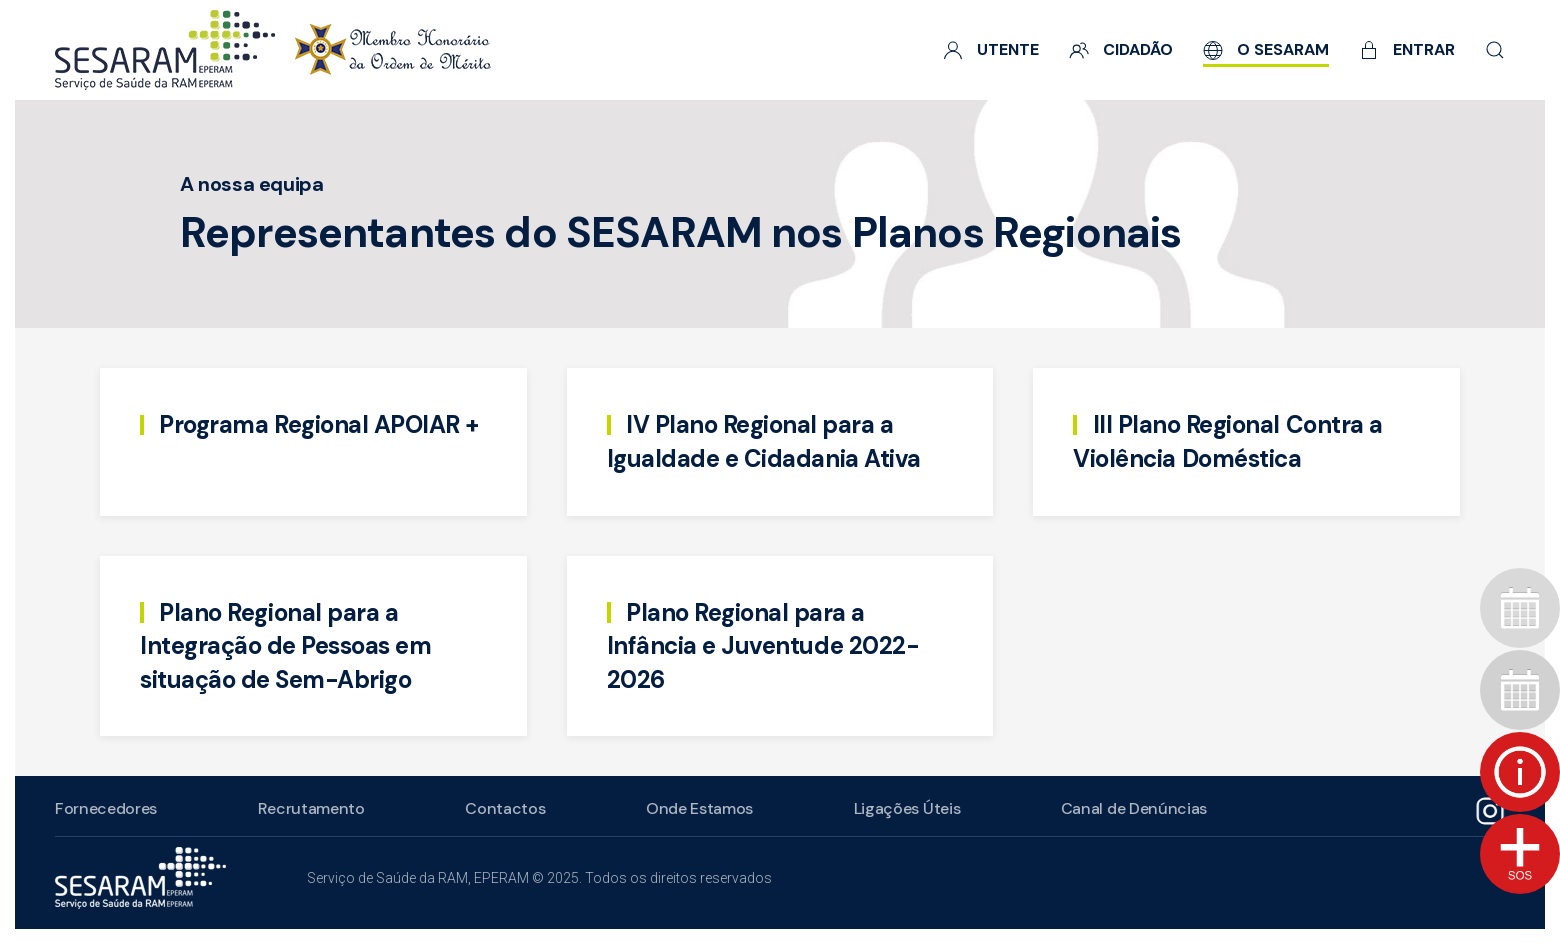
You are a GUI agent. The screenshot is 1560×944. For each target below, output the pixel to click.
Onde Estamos (697, 808)
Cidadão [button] (1121, 49)
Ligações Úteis (904, 808)
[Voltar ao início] (273, 50)
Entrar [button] (1407, 49)
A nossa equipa (251, 184)
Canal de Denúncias (1131, 808)
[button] (1495, 50)
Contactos (503, 808)
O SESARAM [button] (1266, 49)
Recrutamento (308, 808)
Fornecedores (104, 808)
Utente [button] (991, 49)
